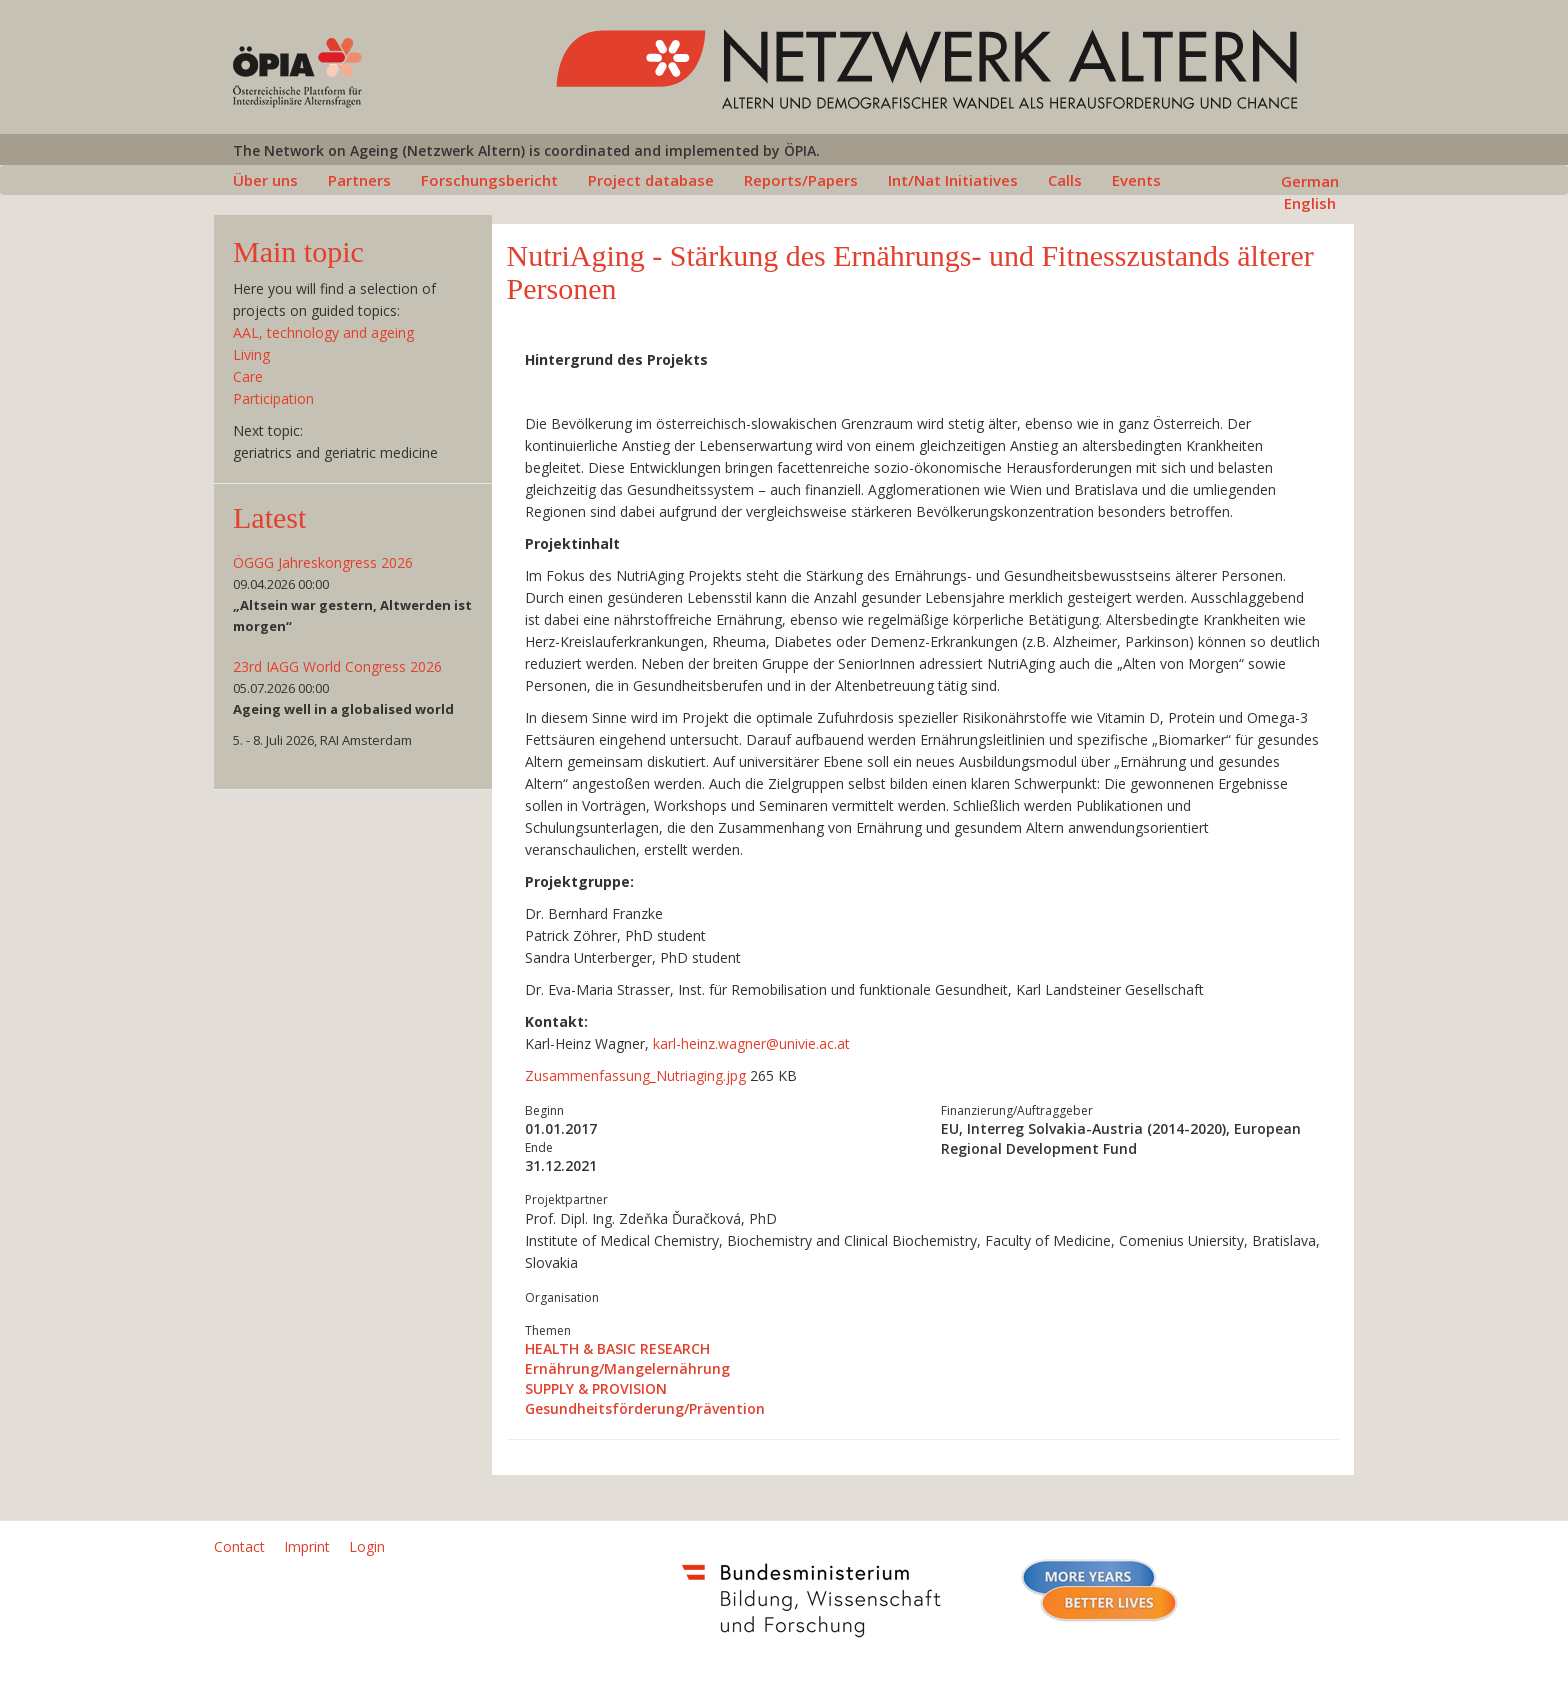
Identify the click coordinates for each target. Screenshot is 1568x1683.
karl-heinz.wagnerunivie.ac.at (751, 1043)
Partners (359, 180)
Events (1136, 180)
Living (251, 354)
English (1310, 203)
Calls (1065, 180)
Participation (273, 398)
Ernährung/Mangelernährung (627, 1368)
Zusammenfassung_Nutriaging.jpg (637, 1075)
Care (248, 376)
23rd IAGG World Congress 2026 (337, 666)
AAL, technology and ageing (323, 332)
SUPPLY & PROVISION (596, 1388)
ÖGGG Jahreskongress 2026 (323, 562)
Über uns (265, 180)
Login (367, 1546)
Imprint (307, 1546)
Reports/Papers (801, 180)
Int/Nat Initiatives (953, 180)
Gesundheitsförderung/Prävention (645, 1408)
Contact (239, 1546)
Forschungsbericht (489, 180)
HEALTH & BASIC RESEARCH (617, 1348)
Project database (651, 180)
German (1310, 181)
